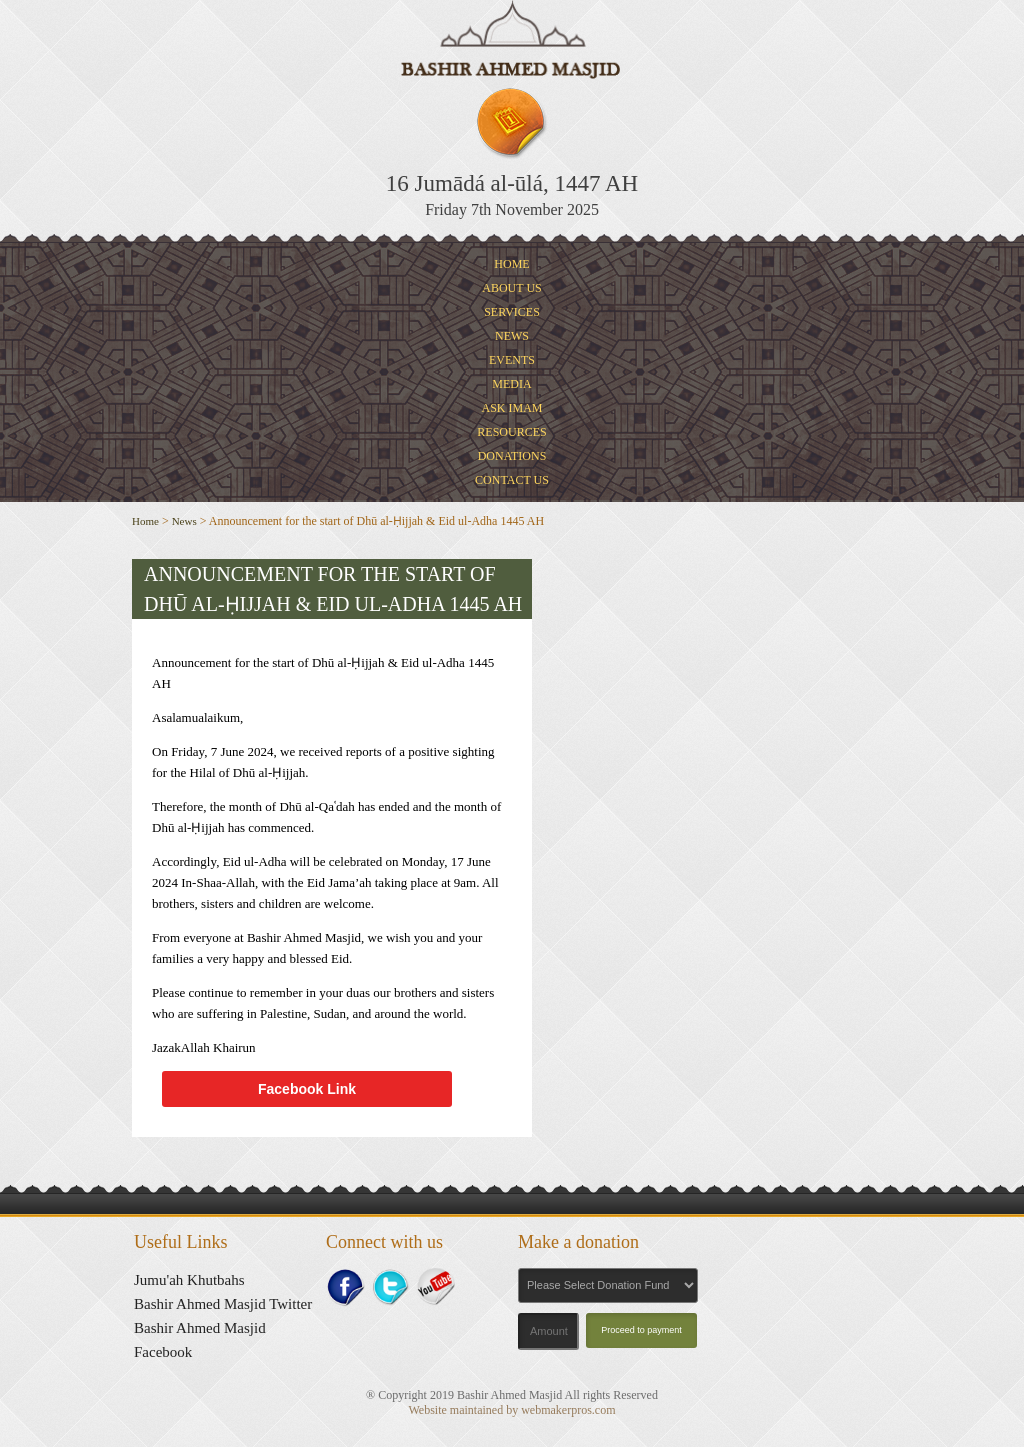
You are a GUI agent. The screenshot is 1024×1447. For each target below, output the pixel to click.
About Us (511, 288)
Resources (511, 432)
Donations (512, 456)
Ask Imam (511, 408)
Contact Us (512, 480)
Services (512, 312)
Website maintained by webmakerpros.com (512, 1410)
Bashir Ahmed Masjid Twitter (223, 1304)
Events (512, 360)
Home (511, 264)
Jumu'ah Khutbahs (189, 1280)
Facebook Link (307, 1089)
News (512, 336)
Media (511, 384)
